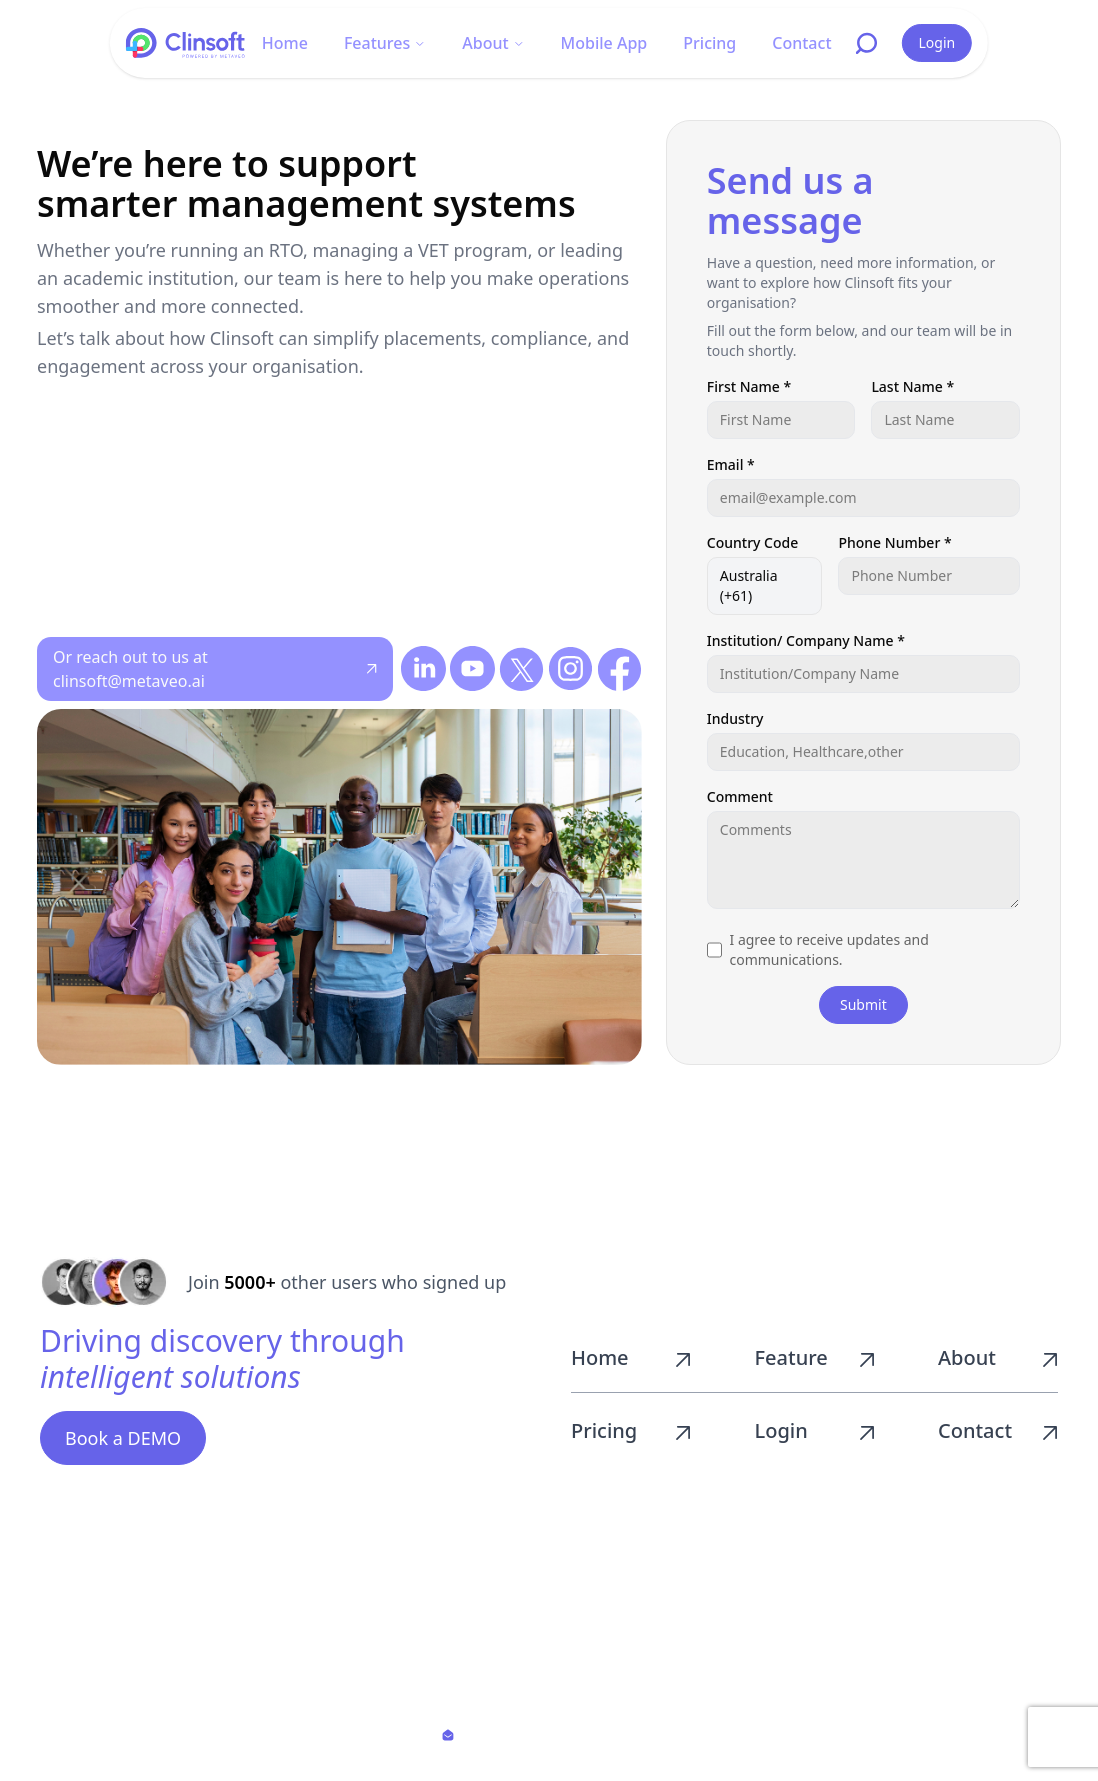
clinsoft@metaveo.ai (553, 1735)
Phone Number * (894, 542)
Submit (863, 1004)
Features (385, 43)
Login (937, 42)
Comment (740, 796)
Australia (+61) (749, 585)
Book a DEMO (123, 1438)
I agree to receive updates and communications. (829, 949)
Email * (731, 464)
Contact (801, 43)
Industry (735, 718)
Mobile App (604, 43)
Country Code (752, 542)
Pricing (709, 43)
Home (285, 43)
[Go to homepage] (186, 43)
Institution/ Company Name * (806, 640)
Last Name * (912, 386)
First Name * (749, 386)
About (493, 43)
